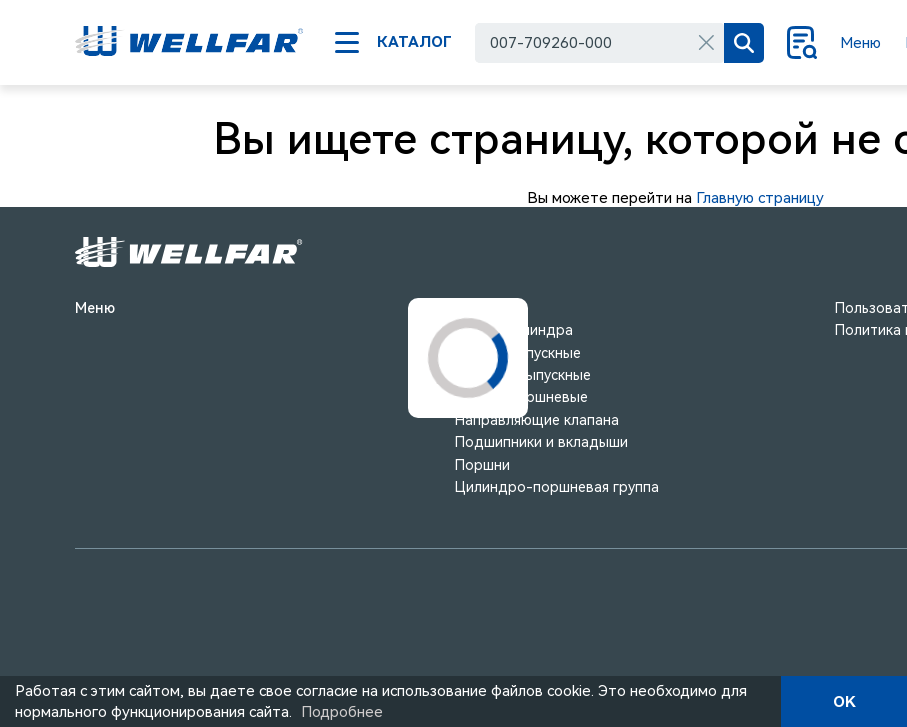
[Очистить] (706, 43)
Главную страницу (760, 198)
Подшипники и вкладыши (541, 442)
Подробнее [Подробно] (342, 712)
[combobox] (599, 43)
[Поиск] (744, 43)
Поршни (482, 465)
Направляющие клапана (537, 420)
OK (844, 702)
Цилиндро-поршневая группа (557, 487)
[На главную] (189, 43)
